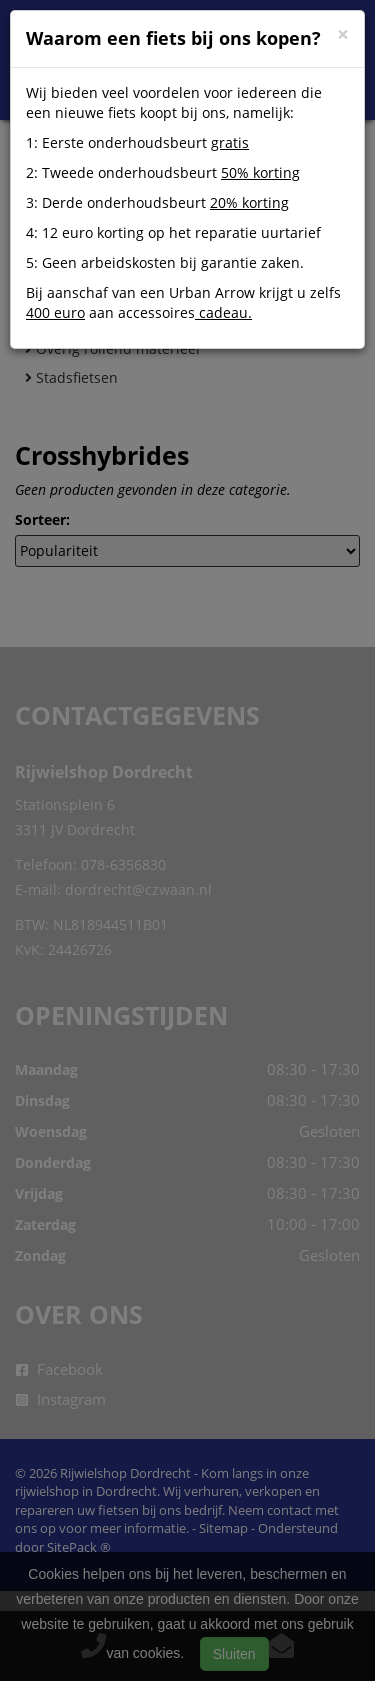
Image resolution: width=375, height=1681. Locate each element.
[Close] (343, 34)
